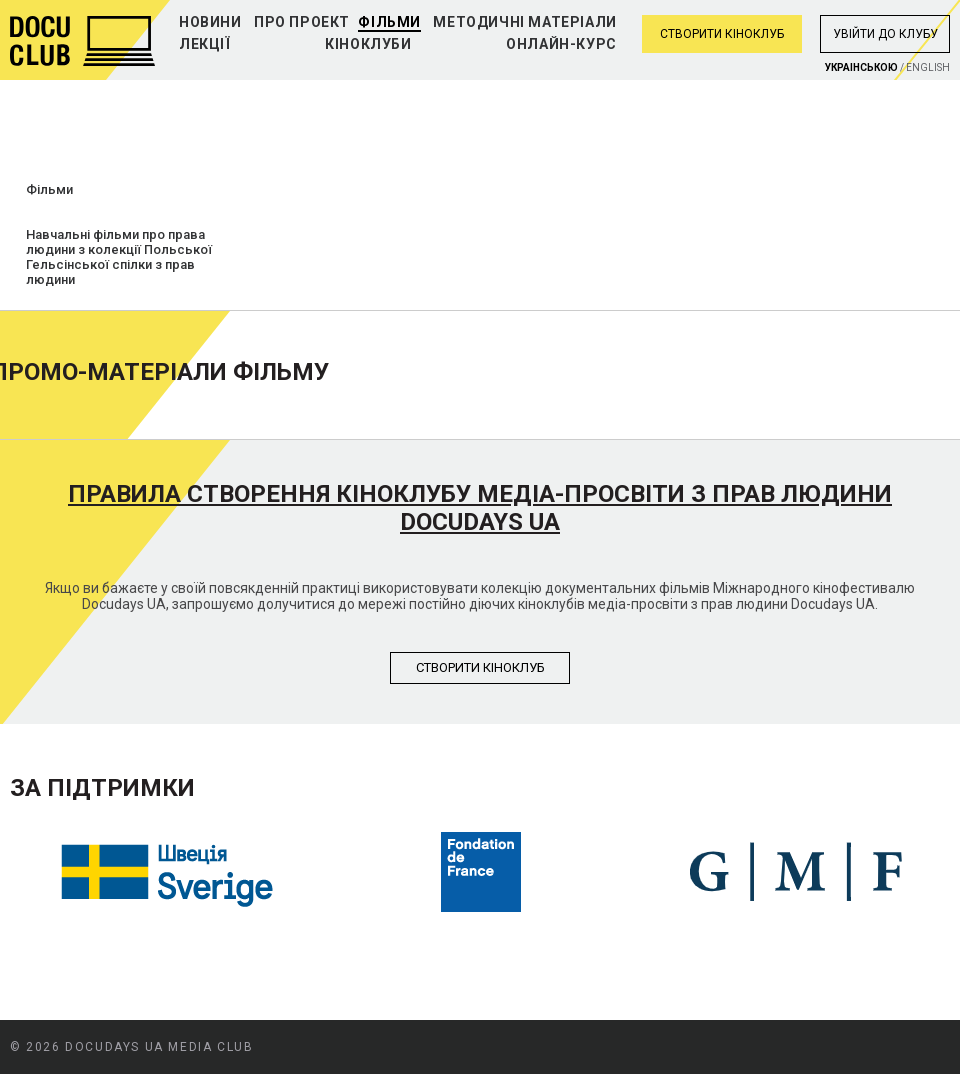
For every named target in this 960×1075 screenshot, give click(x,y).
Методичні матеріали (524, 22)
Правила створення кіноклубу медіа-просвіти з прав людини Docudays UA (480, 508)
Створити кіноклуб (722, 34)
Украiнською (861, 67)
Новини (210, 22)
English (928, 67)
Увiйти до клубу (885, 34)
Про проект (302, 22)
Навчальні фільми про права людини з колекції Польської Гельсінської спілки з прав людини (119, 257)
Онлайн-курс (561, 44)
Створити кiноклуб (480, 667)
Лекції (205, 44)
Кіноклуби (368, 44)
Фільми (389, 22)
